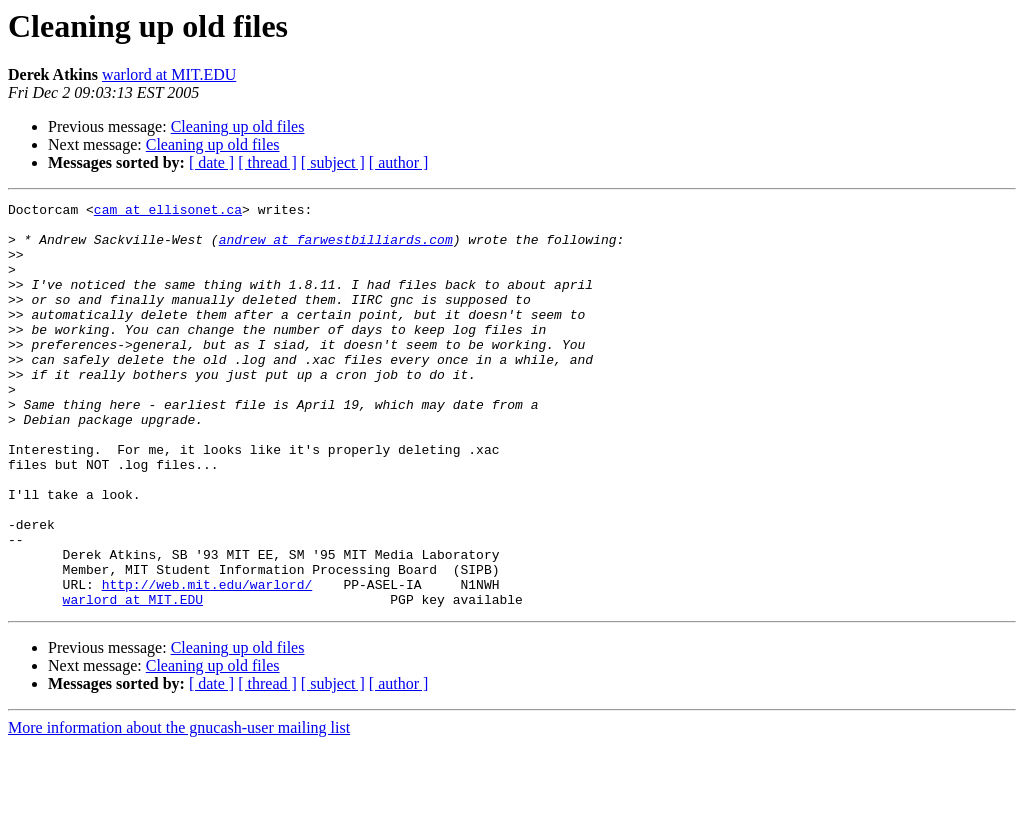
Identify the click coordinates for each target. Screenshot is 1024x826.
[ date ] (211, 162)
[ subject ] (333, 162)
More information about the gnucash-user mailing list (179, 808)
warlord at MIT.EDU (169, 74)
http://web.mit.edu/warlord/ (207, 662)
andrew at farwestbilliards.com (336, 248)
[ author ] (399, 162)
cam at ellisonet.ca (168, 212)
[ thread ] (267, 162)
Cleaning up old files (238, 126)
